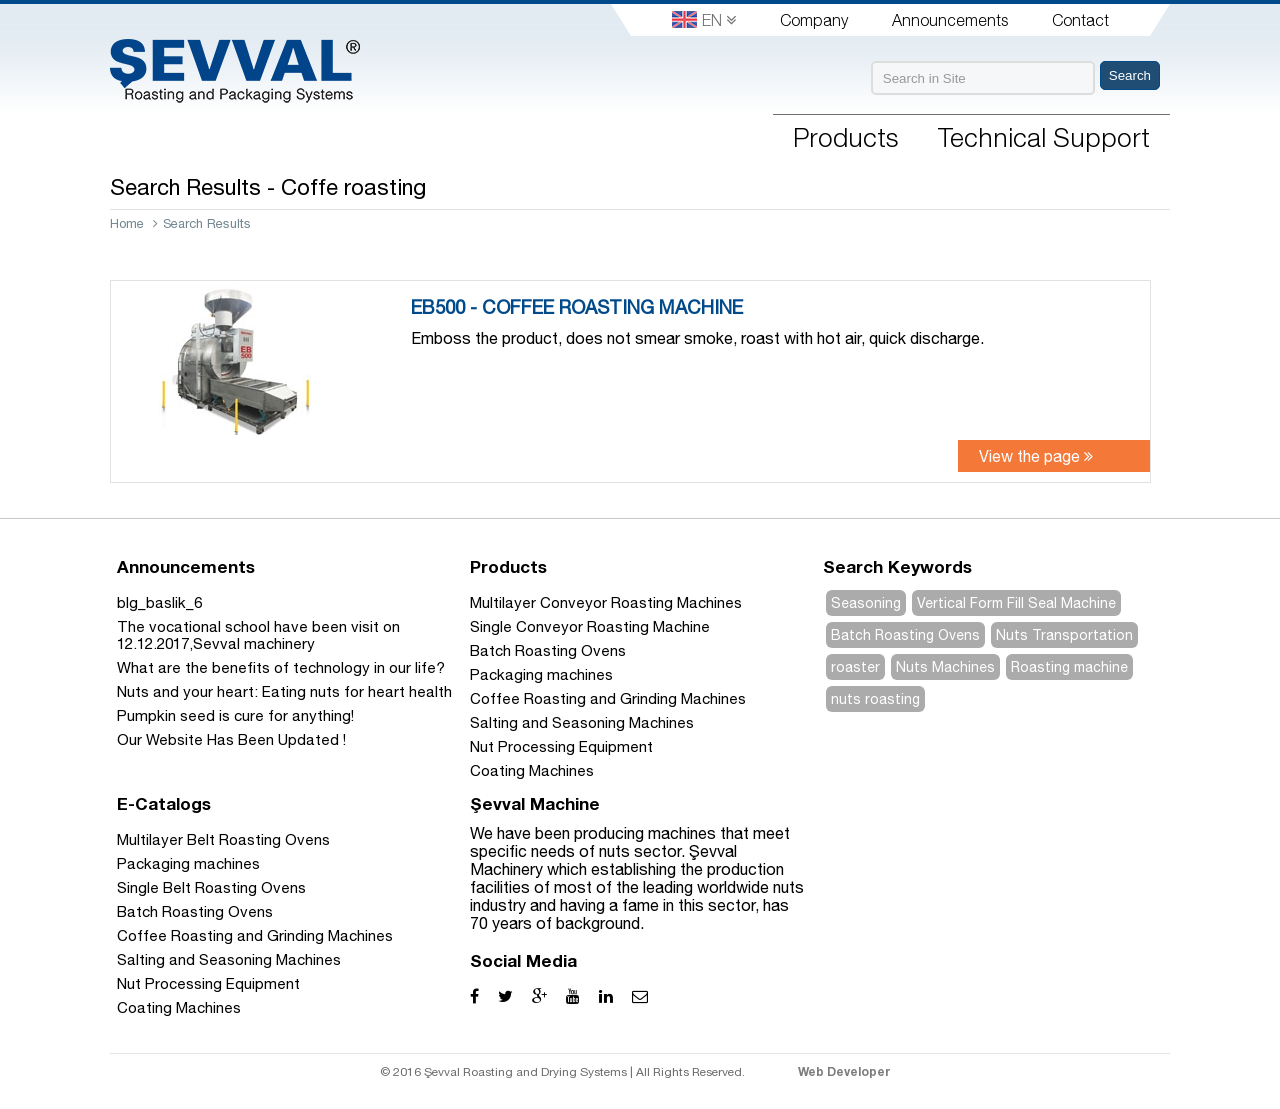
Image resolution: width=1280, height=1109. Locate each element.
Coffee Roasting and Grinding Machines (608, 698)
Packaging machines (541, 674)
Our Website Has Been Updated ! (231, 739)
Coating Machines (532, 770)
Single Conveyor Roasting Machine (590, 626)
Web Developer (844, 1071)
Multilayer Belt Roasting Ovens (223, 839)
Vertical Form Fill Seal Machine (1016, 603)
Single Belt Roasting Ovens (211, 887)
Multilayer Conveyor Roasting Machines (606, 602)
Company (814, 20)
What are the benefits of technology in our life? (281, 667)
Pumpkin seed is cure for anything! (235, 715)
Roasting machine (1069, 667)
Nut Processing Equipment (561, 746)
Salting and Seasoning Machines (582, 722)
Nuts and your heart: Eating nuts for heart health (284, 691)
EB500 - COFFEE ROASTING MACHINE (577, 307)
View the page (1036, 456)
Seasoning (866, 603)
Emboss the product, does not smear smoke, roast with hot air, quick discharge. (697, 338)
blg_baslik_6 (159, 602)
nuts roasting (875, 699)
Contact (1080, 20)
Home (127, 223)
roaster (855, 667)
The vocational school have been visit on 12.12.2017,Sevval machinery (258, 635)
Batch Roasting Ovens (548, 650)
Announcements (950, 20)
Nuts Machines (945, 667)
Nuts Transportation (1064, 635)
